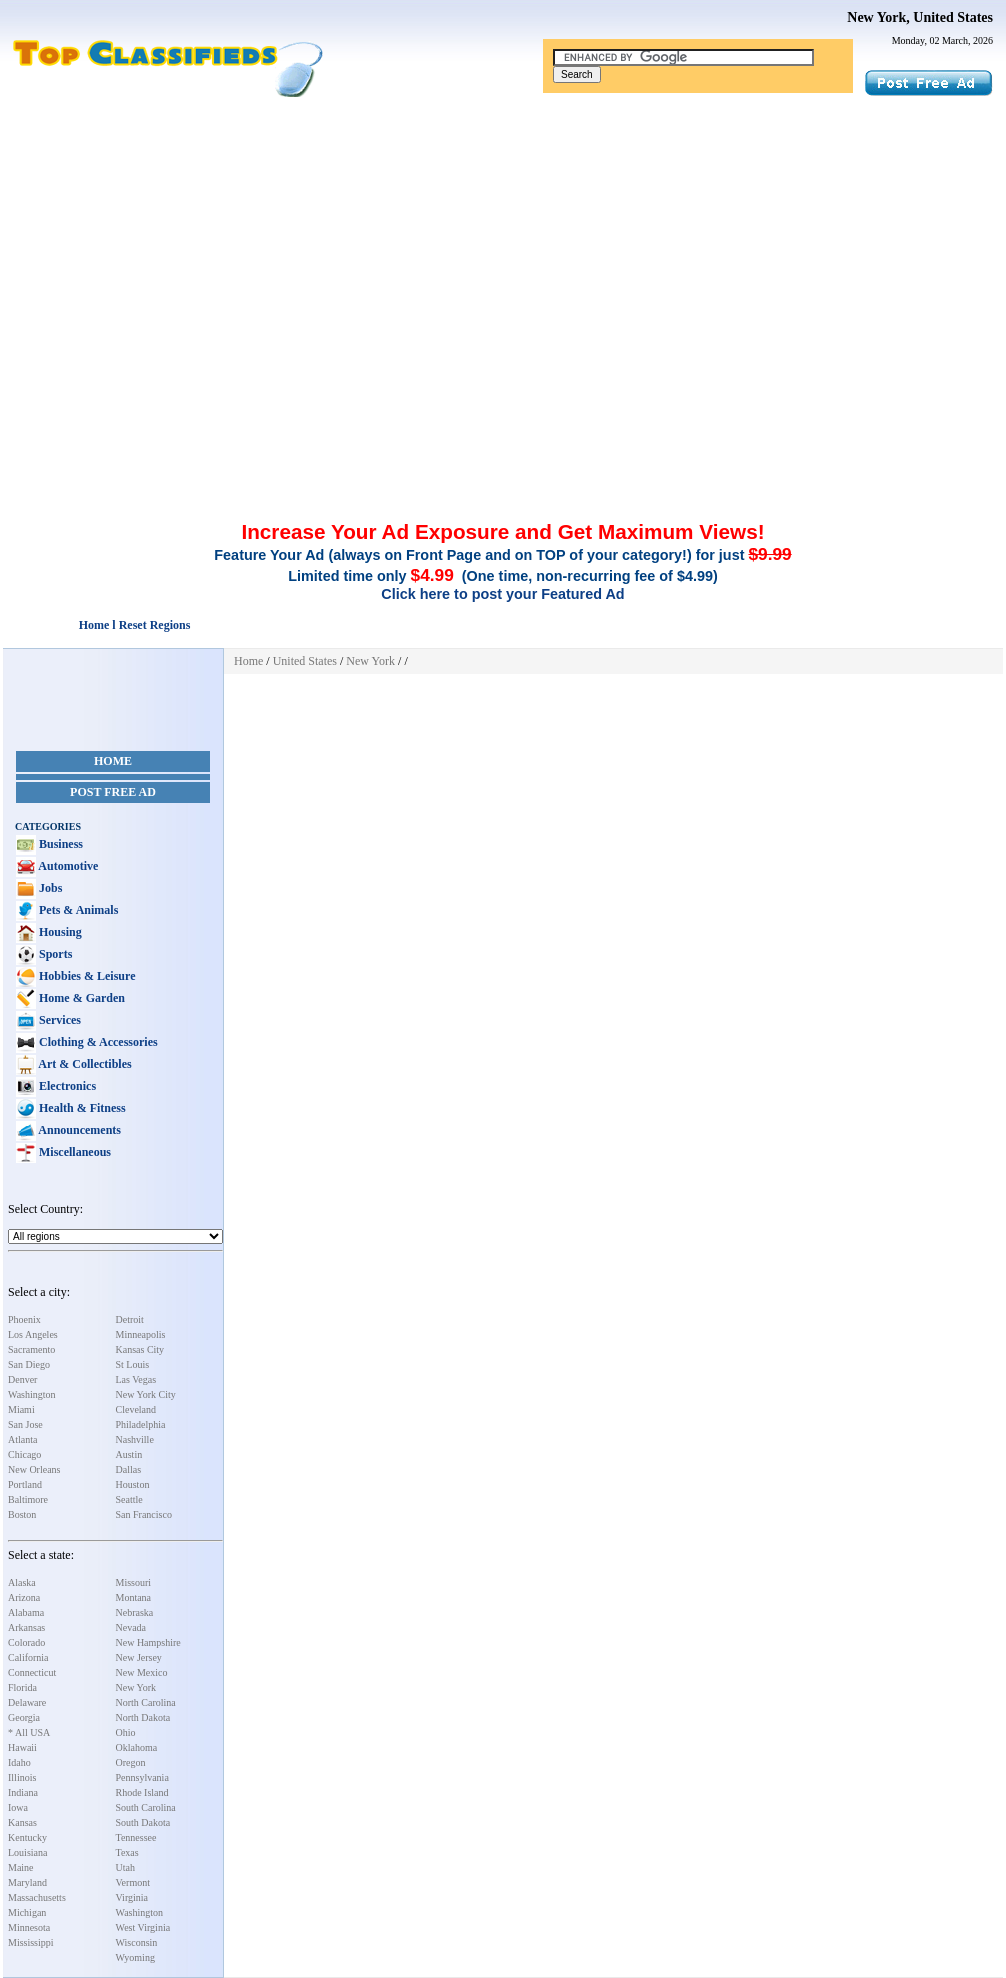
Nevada (131, 1627)
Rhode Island (142, 1792)
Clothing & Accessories (97, 1042)
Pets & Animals (77, 910)
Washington (32, 1394)
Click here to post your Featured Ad (502, 594)
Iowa (18, 1807)
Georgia (24, 1717)
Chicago (24, 1454)
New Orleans (34, 1469)
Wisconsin (137, 1942)
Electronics (66, 1086)
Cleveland (136, 1409)
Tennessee (136, 1837)
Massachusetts (37, 1897)
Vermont (133, 1882)
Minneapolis (141, 1334)
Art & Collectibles (84, 1064)
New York (136, 1687)
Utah (125, 1867)
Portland (25, 1484)
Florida (22, 1687)
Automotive (67, 866)
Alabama (26, 1612)
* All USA (29, 1732)
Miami (21, 1409)
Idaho (19, 1762)
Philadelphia (141, 1424)
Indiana (23, 1792)
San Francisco (144, 1514)
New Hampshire (148, 1642)
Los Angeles (33, 1334)
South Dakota (143, 1822)
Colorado (26, 1642)
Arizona (24, 1597)
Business (59, 844)
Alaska (22, 1582)
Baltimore (28, 1499)
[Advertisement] (503, 248)
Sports (54, 954)
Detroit (130, 1319)
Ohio (126, 1732)
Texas (127, 1852)
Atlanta (22, 1439)
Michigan (27, 1912)
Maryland (27, 1882)
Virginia (132, 1897)
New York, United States (920, 17)
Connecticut (32, 1672)
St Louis (133, 1364)
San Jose (25, 1424)
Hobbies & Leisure (85, 976)
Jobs (49, 888)
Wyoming (135, 1957)
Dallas (129, 1469)
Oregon (131, 1762)
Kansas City (140, 1349)
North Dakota (143, 1717)
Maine (21, 1867)
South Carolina (146, 1807)
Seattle (129, 1499)
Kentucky (27, 1837)
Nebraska (135, 1612)
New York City (146, 1394)
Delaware (27, 1702)
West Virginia (143, 1927)
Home (113, 761)
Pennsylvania (142, 1777)
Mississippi (31, 1942)
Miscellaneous (73, 1152)
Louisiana (27, 1852)
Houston (133, 1484)
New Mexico (142, 1672)
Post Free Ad (113, 792)
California (28, 1657)
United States (305, 661)
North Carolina (146, 1702)
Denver (22, 1379)
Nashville (135, 1439)
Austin (129, 1454)
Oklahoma (137, 1747)
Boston (22, 1514)
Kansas (22, 1822)
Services (58, 1020)
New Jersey (139, 1657)
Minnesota (29, 1927)
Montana (134, 1597)
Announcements (78, 1130)
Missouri (134, 1582)
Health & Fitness (81, 1108)
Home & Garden (80, 998)
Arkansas (26, 1627)
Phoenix (24, 1319)
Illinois (22, 1777)
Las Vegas (136, 1379)
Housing (59, 932)
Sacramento (31, 1349)
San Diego (29, 1364)
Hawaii (22, 1747)
